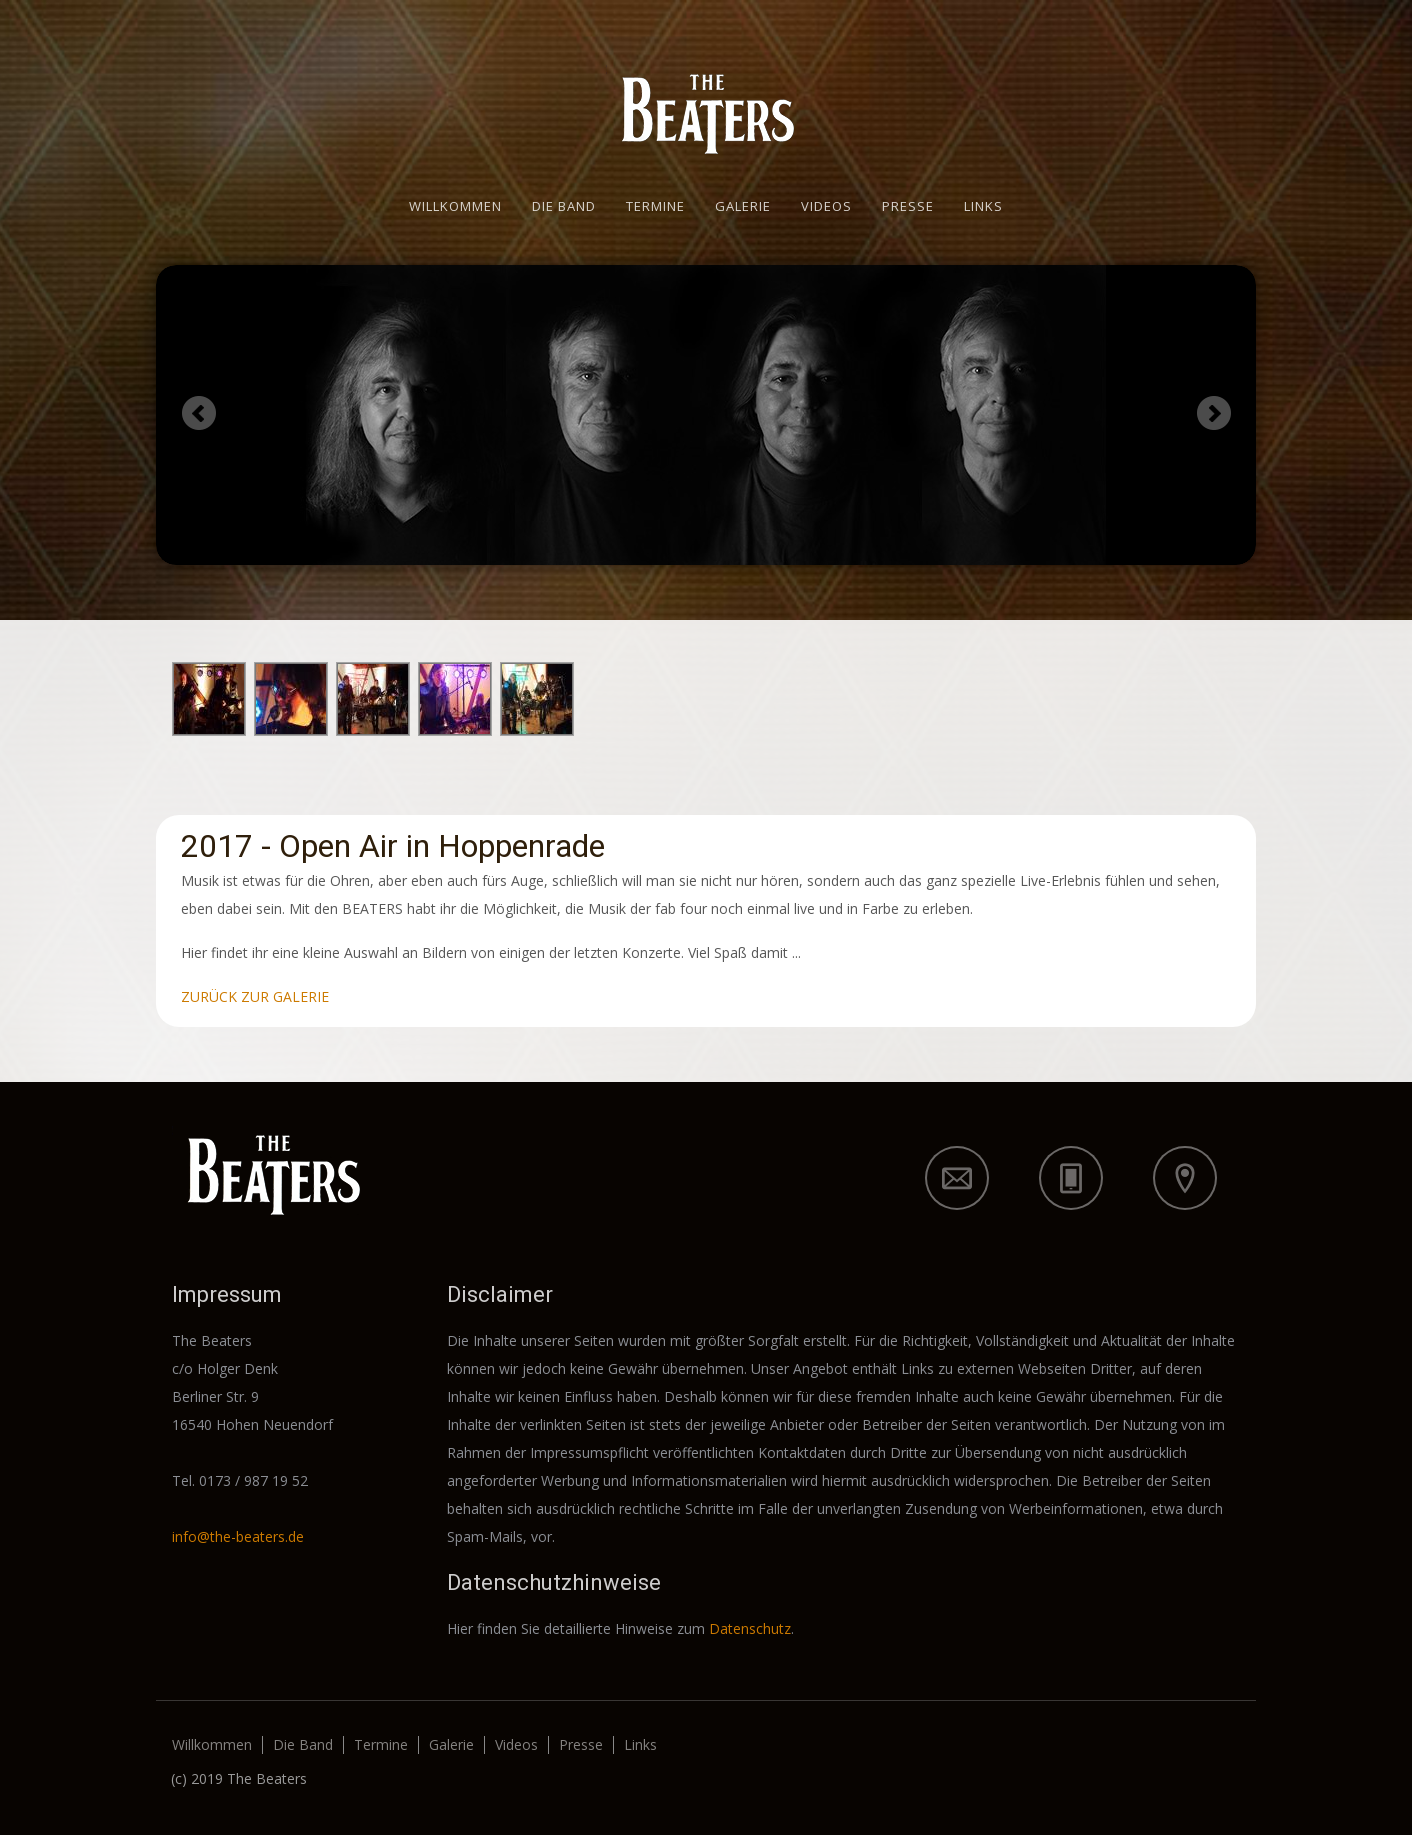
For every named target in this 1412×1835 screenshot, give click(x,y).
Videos (826, 206)
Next (1213, 412)
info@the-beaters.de (238, 1536)
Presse (908, 206)
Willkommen (455, 206)
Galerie (743, 206)
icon (957, 1178)
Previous (198, 412)
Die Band (564, 206)
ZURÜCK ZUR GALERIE (255, 996)
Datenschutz (750, 1628)
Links (983, 206)
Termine (655, 206)
